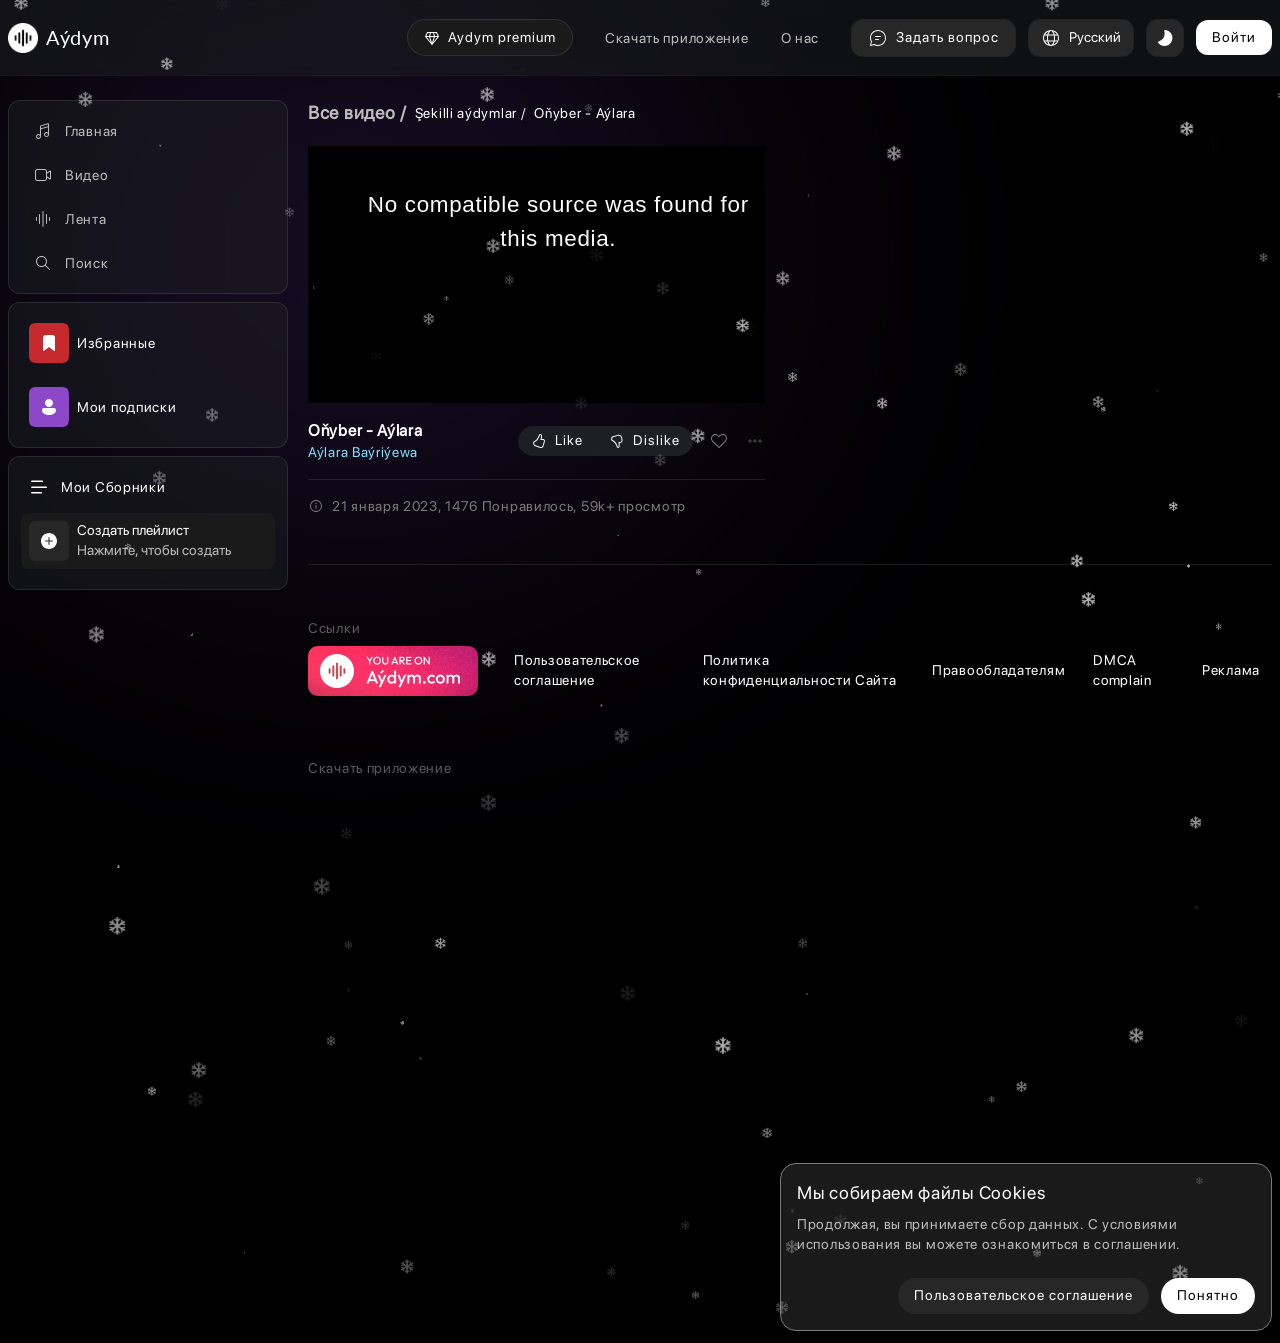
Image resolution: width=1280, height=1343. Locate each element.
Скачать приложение (677, 38)
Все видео (351, 112)
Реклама (1231, 1019)
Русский (1081, 38)
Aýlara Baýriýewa (363, 452)
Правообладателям (998, 1019)
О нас (800, 38)
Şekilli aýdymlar (466, 113)
